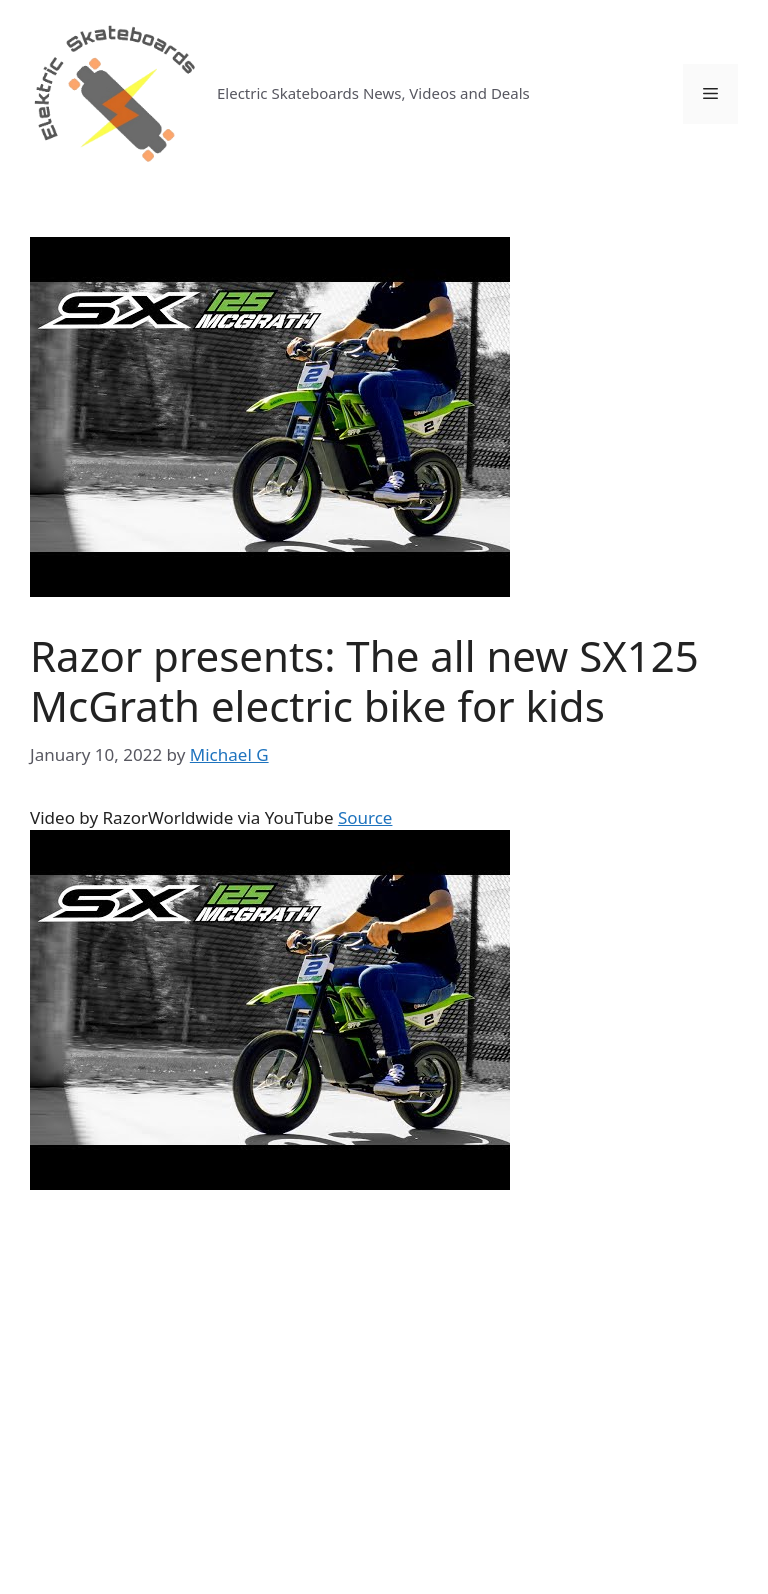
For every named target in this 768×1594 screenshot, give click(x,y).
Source (365, 817)
